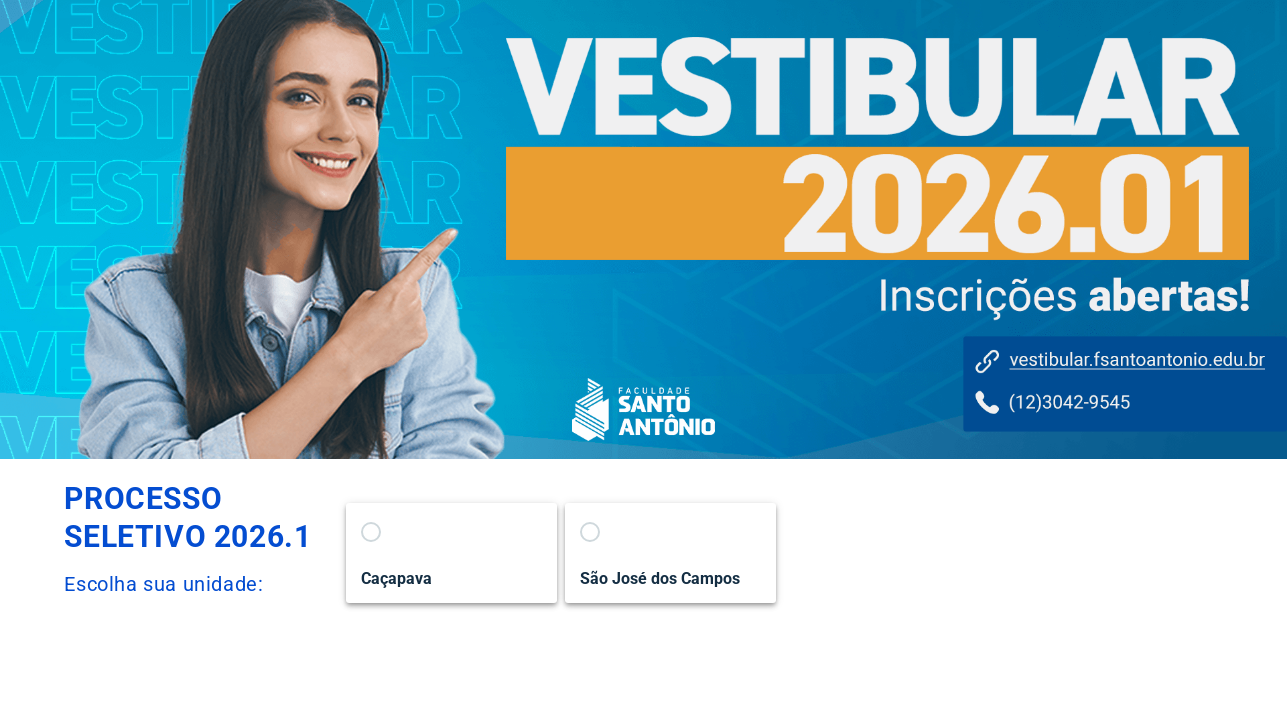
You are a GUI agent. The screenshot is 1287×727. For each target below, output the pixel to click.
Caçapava (396, 578)
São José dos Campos (660, 578)
